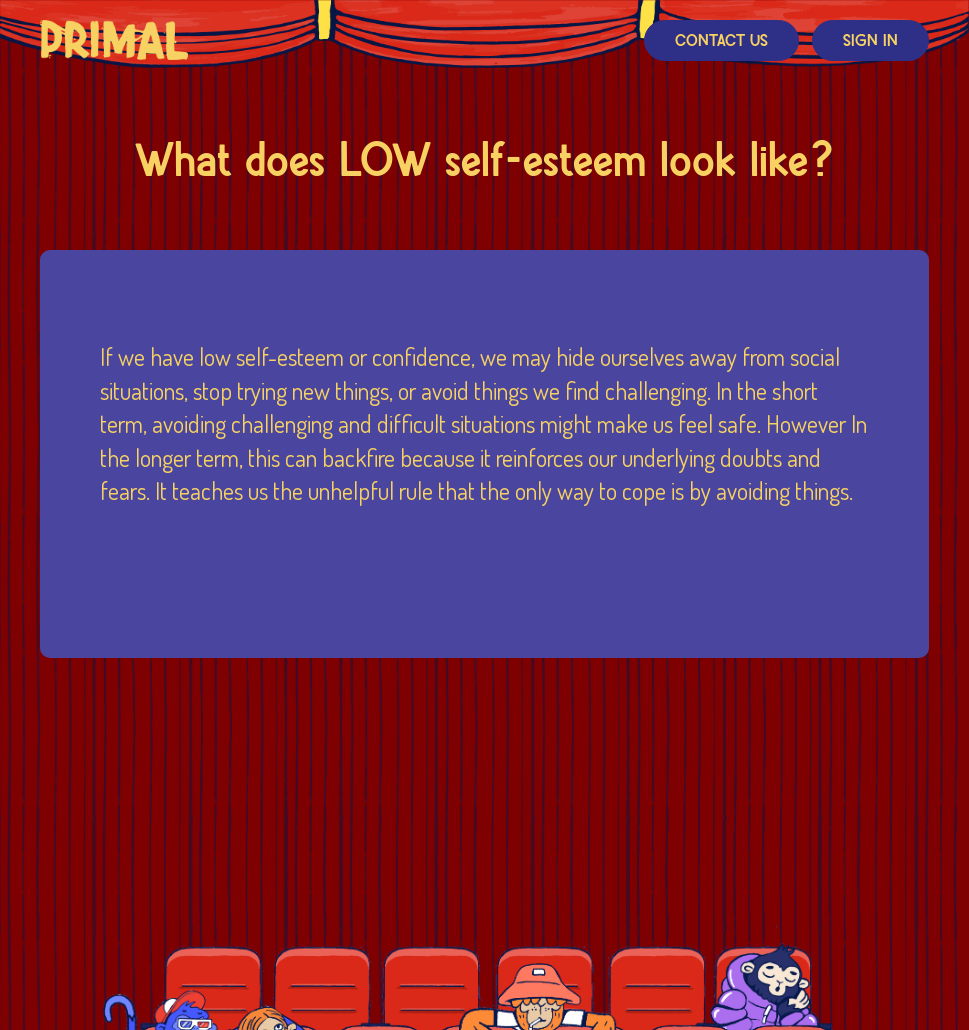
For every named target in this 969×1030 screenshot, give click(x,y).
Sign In (870, 41)
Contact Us (721, 41)
